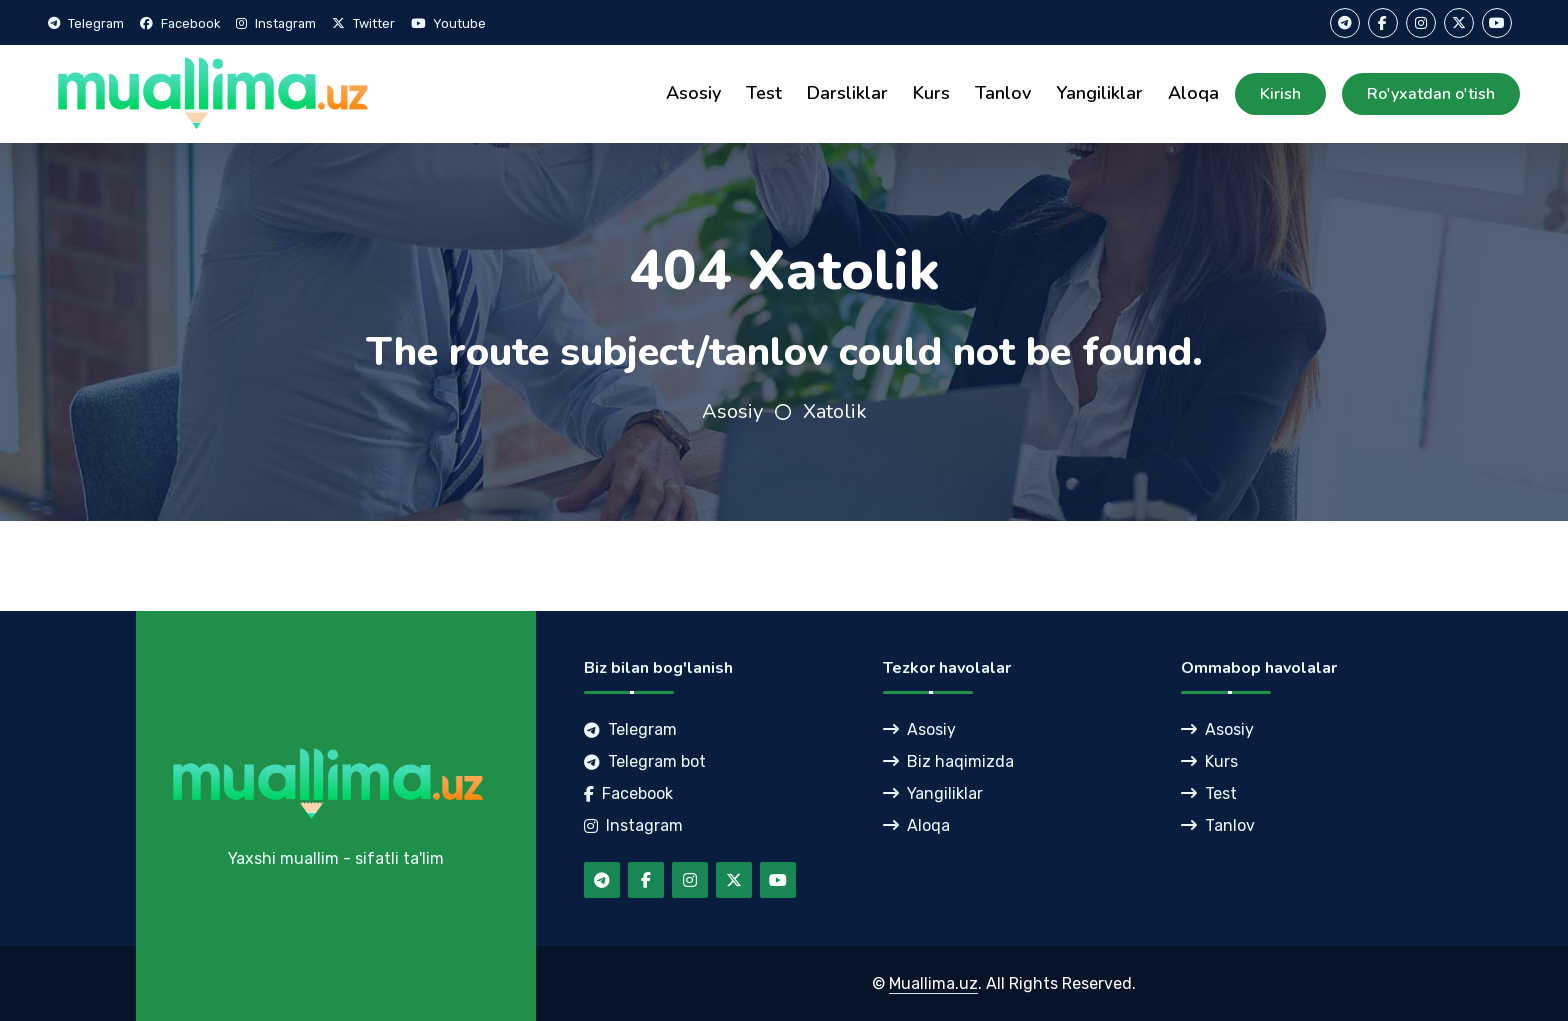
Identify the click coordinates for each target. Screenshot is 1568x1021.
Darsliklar (847, 93)
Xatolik (835, 411)
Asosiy (693, 93)
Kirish (1280, 94)
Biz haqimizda (948, 761)
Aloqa (1193, 93)
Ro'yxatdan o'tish (1431, 94)
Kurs (931, 93)
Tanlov (1003, 93)
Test (764, 93)
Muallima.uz (933, 983)
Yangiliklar (1099, 93)
